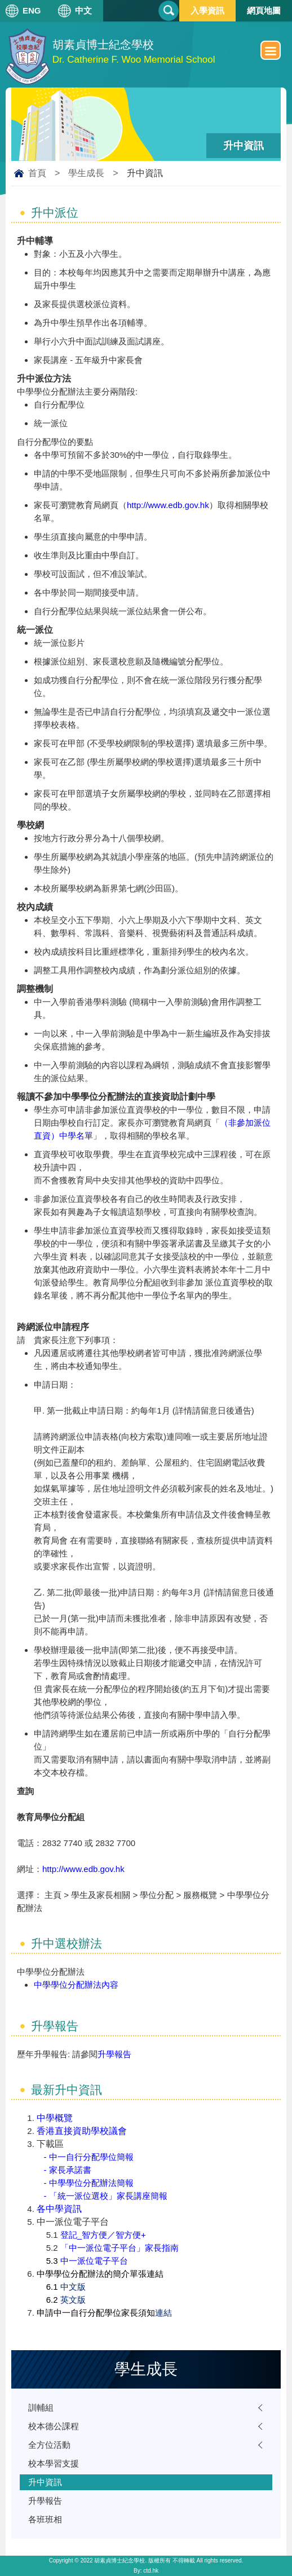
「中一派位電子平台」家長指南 (119, 2248)
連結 (163, 2312)
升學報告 (114, 2054)
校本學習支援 (53, 2463)
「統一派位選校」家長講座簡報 (108, 2196)
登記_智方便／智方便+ (103, 2235)
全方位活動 (49, 2445)
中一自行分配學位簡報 (91, 2157)
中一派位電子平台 (94, 2261)
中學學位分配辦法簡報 (91, 2183)
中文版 (73, 2286)
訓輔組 (41, 2407)
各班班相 (45, 2519)
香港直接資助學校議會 (82, 2131)
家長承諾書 (70, 2170)
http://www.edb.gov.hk (168, 505)
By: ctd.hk (146, 2571)
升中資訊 (45, 2482)
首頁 (37, 173)
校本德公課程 (53, 2426)
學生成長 (86, 173)
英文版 (73, 2299)
